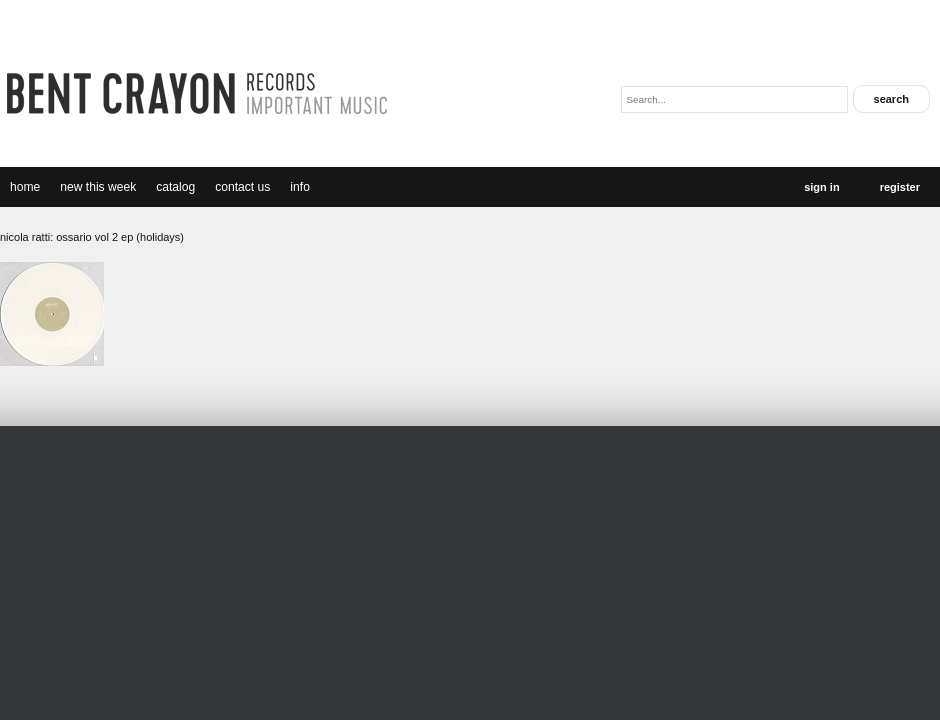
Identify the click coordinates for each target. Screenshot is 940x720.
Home (25, 187)
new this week (98, 187)
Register (900, 187)
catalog (175, 187)
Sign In (821, 187)
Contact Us (242, 187)
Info (300, 187)
